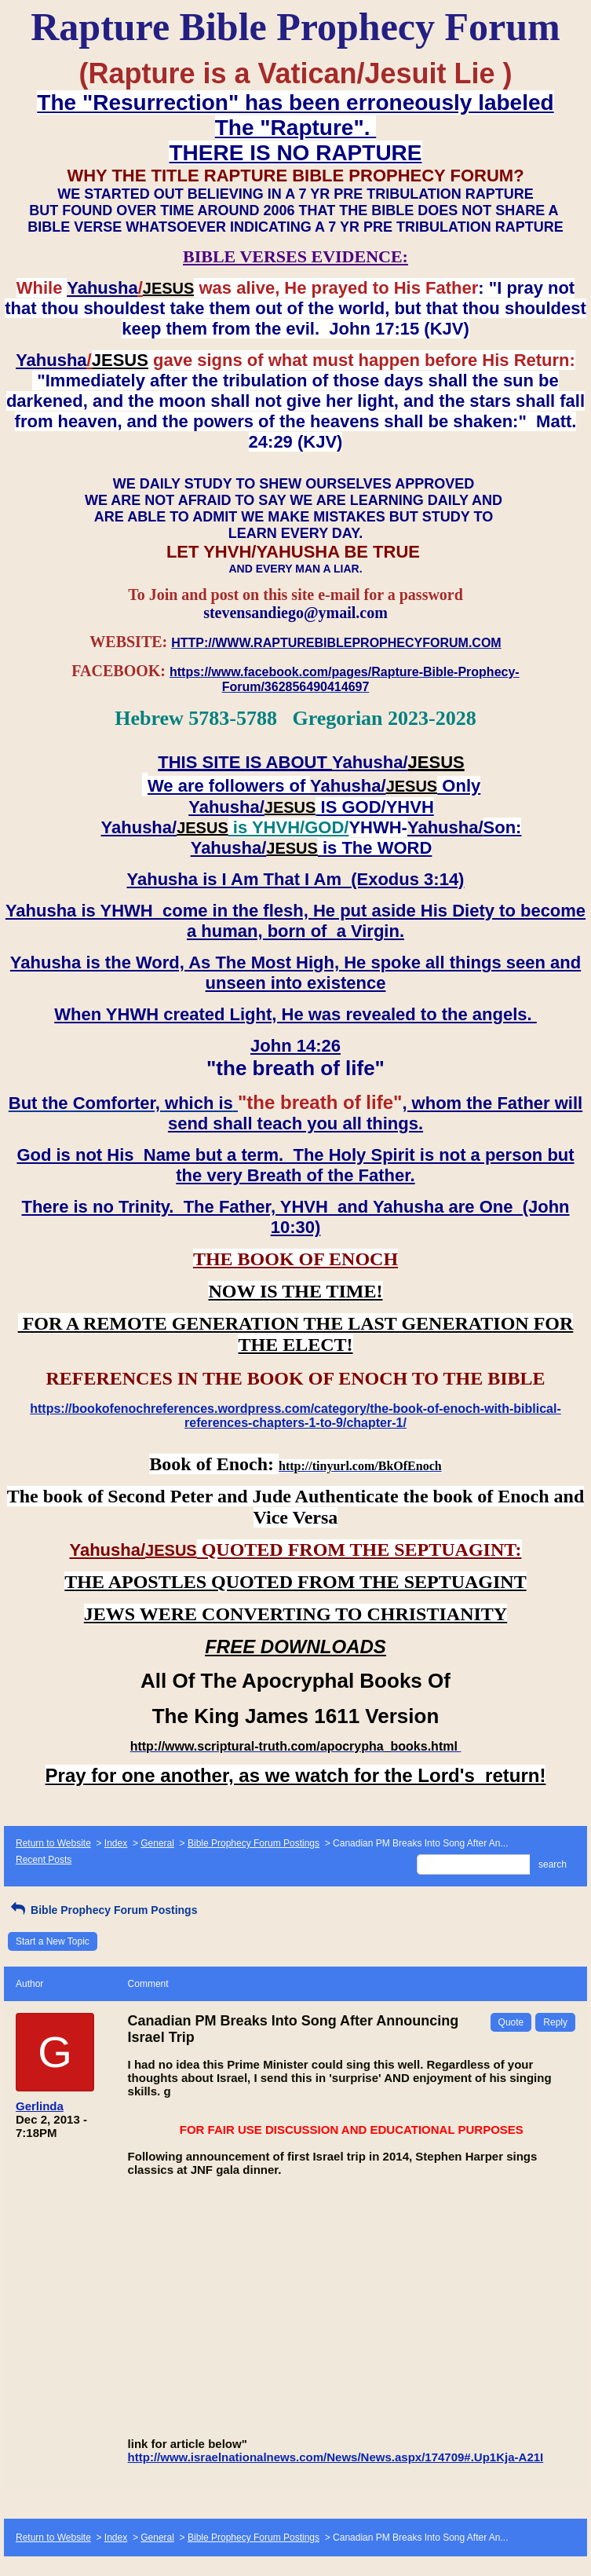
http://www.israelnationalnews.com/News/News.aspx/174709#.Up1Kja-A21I (336, 2457)
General (157, 1843)
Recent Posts (43, 1859)
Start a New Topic (52, 1941)
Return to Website (53, 1843)
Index (115, 1843)
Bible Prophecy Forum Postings (253, 1843)
